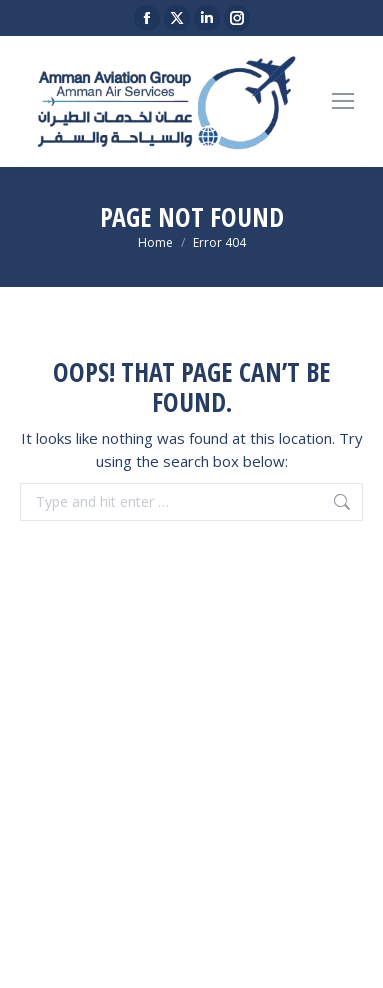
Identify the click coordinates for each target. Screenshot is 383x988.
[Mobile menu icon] (343, 101)
